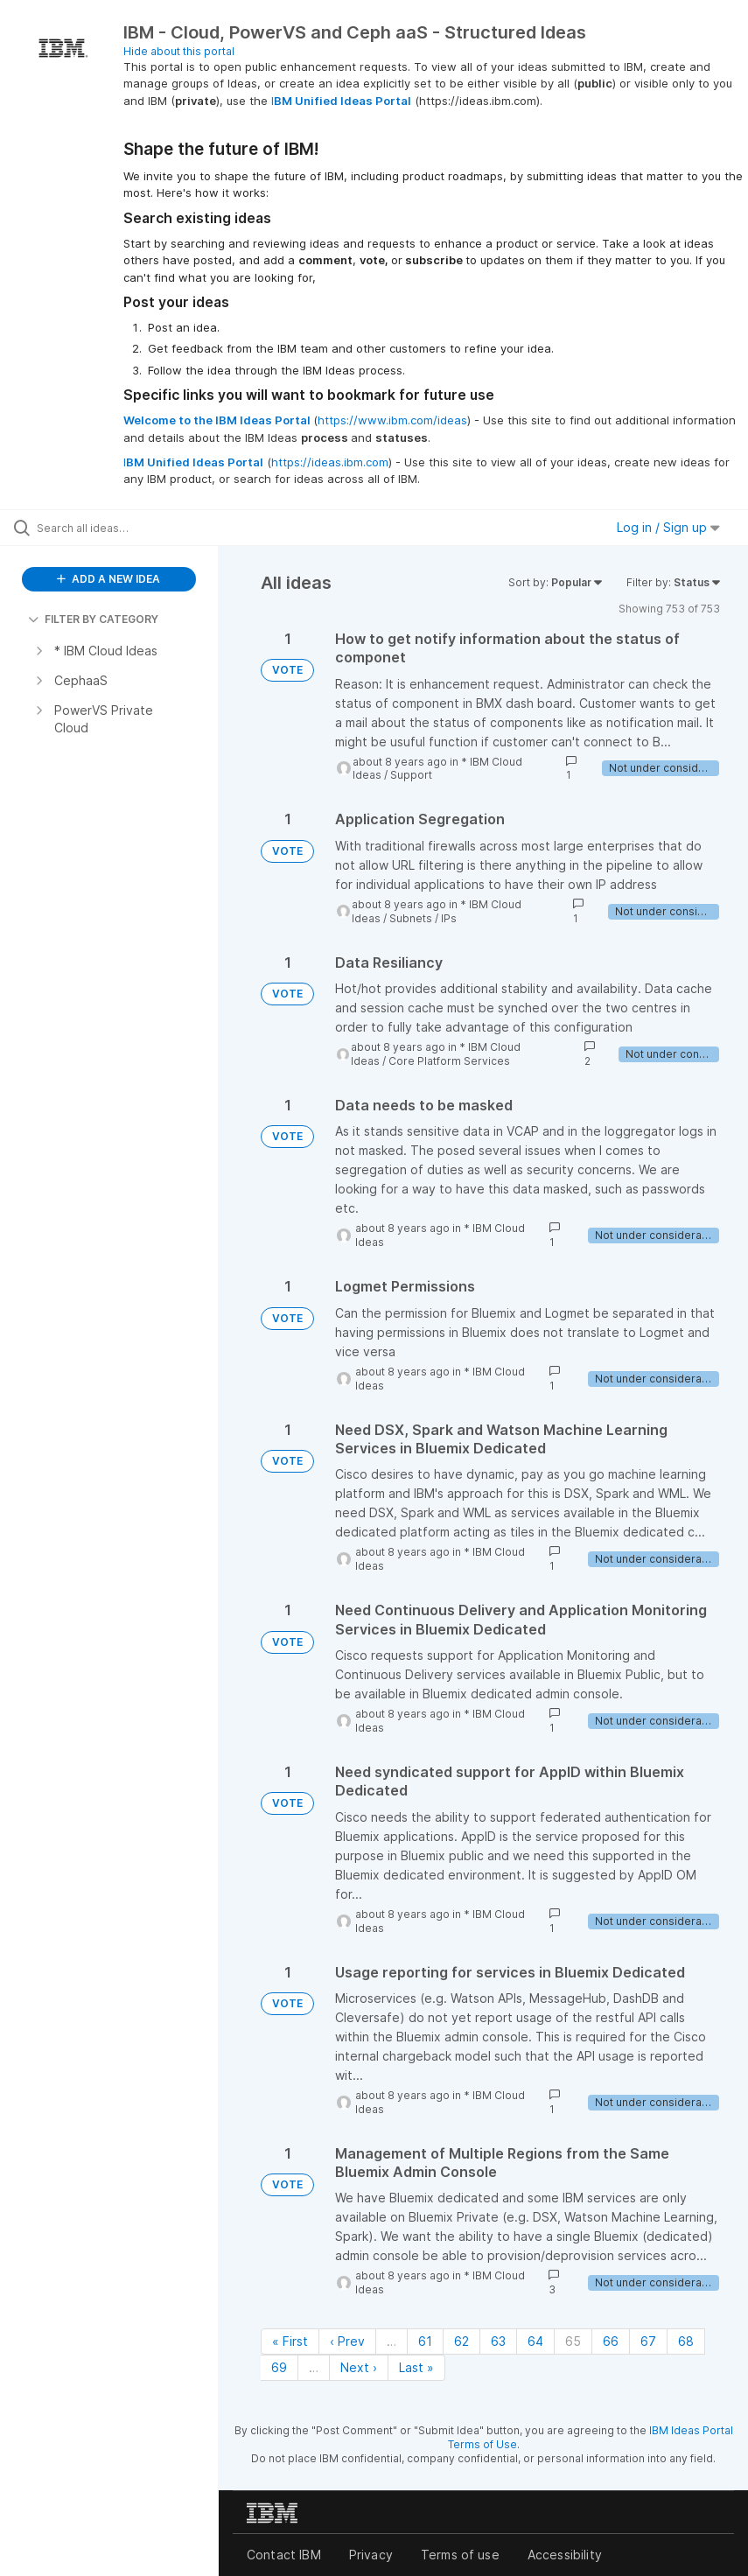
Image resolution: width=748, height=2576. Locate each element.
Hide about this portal (178, 51)
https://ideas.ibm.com (329, 462)
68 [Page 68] (686, 2341)
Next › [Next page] (358, 2367)
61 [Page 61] (425, 2341)
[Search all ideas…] (118, 527)
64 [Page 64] (535, 2341)
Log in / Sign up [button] (668, 527)
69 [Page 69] (279, 2367)
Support (411, 774)
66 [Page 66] (611, 2341)
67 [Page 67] (648, 2341)
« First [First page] (290, 2341)
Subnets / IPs (423, 918)
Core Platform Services (449, 1061)
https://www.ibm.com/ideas (392, 420)
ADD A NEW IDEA (108, 578)
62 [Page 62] (461, 2341)
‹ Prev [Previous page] (347, 2341)
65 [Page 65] (573, 2341)
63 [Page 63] (498, 2341)
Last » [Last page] (416, 2367)
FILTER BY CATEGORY (93, 619)
